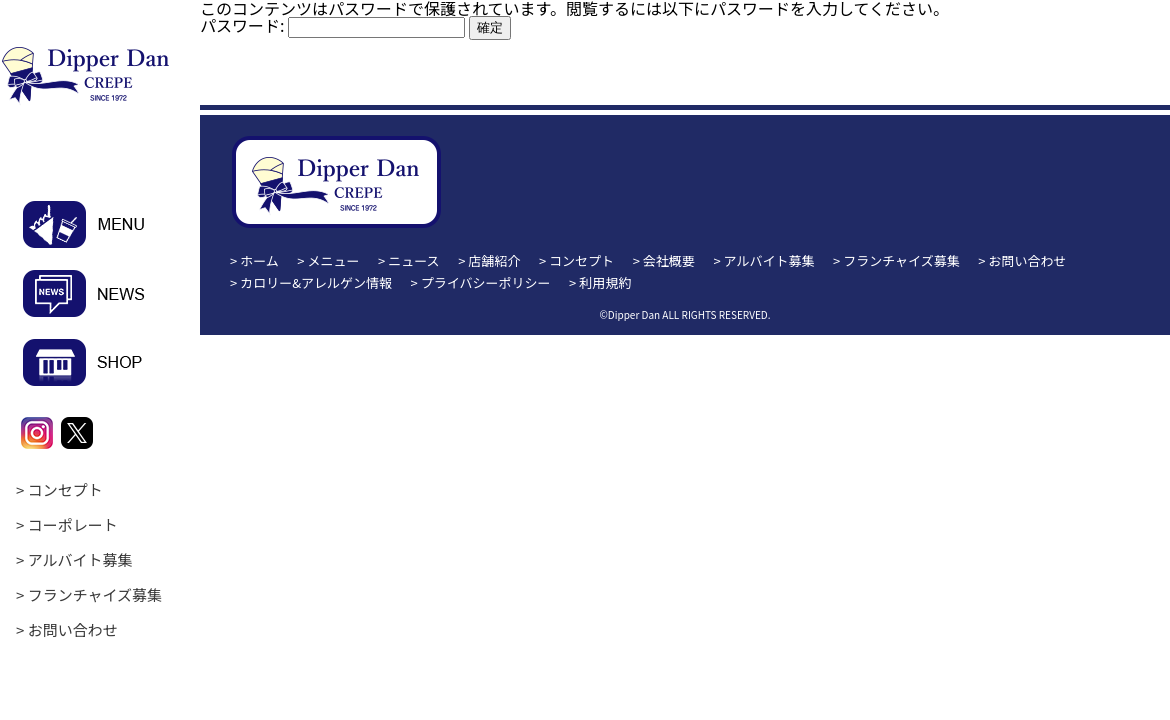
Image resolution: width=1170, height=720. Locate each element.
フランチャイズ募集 (95, 594)
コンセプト (65, 489)
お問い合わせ (73, 629)
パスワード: (332, 25)
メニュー (334, 260)
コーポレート (73, 524)
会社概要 (669, 260)
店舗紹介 (494, 260)
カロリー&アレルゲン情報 (316, 282)
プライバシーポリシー (486, 282)
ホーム (259, 260)
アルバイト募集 (80, 559)
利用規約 (605, 282)
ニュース (413, 260)
